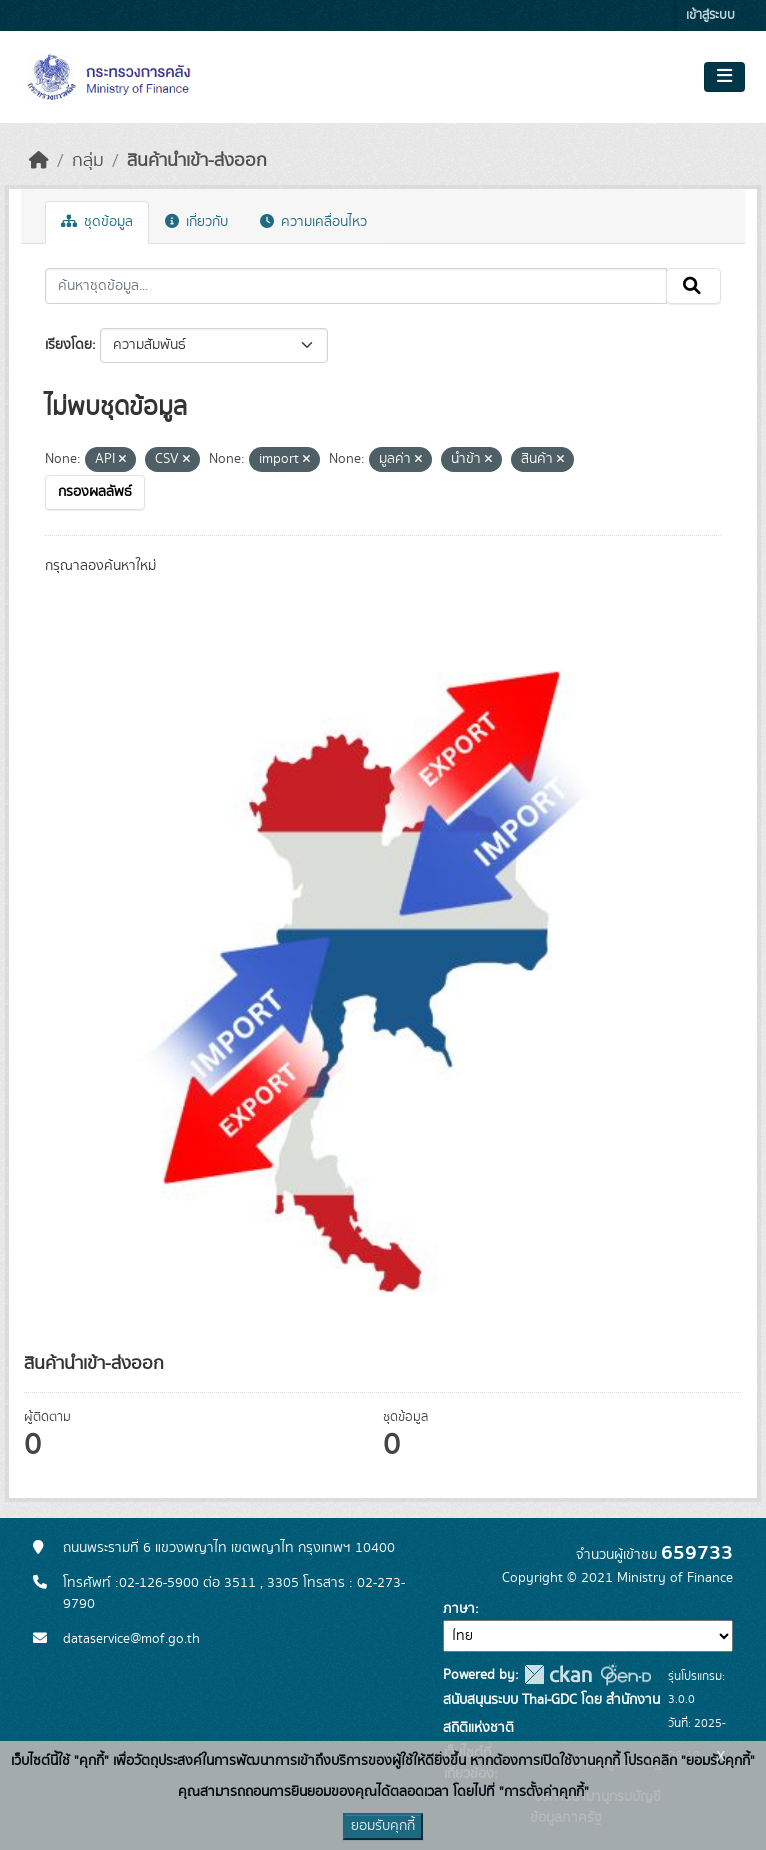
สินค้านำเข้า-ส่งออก (197, 161)
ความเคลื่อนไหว (313, 222)
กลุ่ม (88, 161)
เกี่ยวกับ (196, 222)
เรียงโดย (68, 345)
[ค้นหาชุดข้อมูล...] (356, 286)
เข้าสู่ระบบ (710, 15)
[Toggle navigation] (724, 77)
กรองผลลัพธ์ (95, 492)
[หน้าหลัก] (39, 161)
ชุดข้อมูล (97, 222)
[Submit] (693, 286)
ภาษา (459, 1609)
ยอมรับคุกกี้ (383, 1826)
